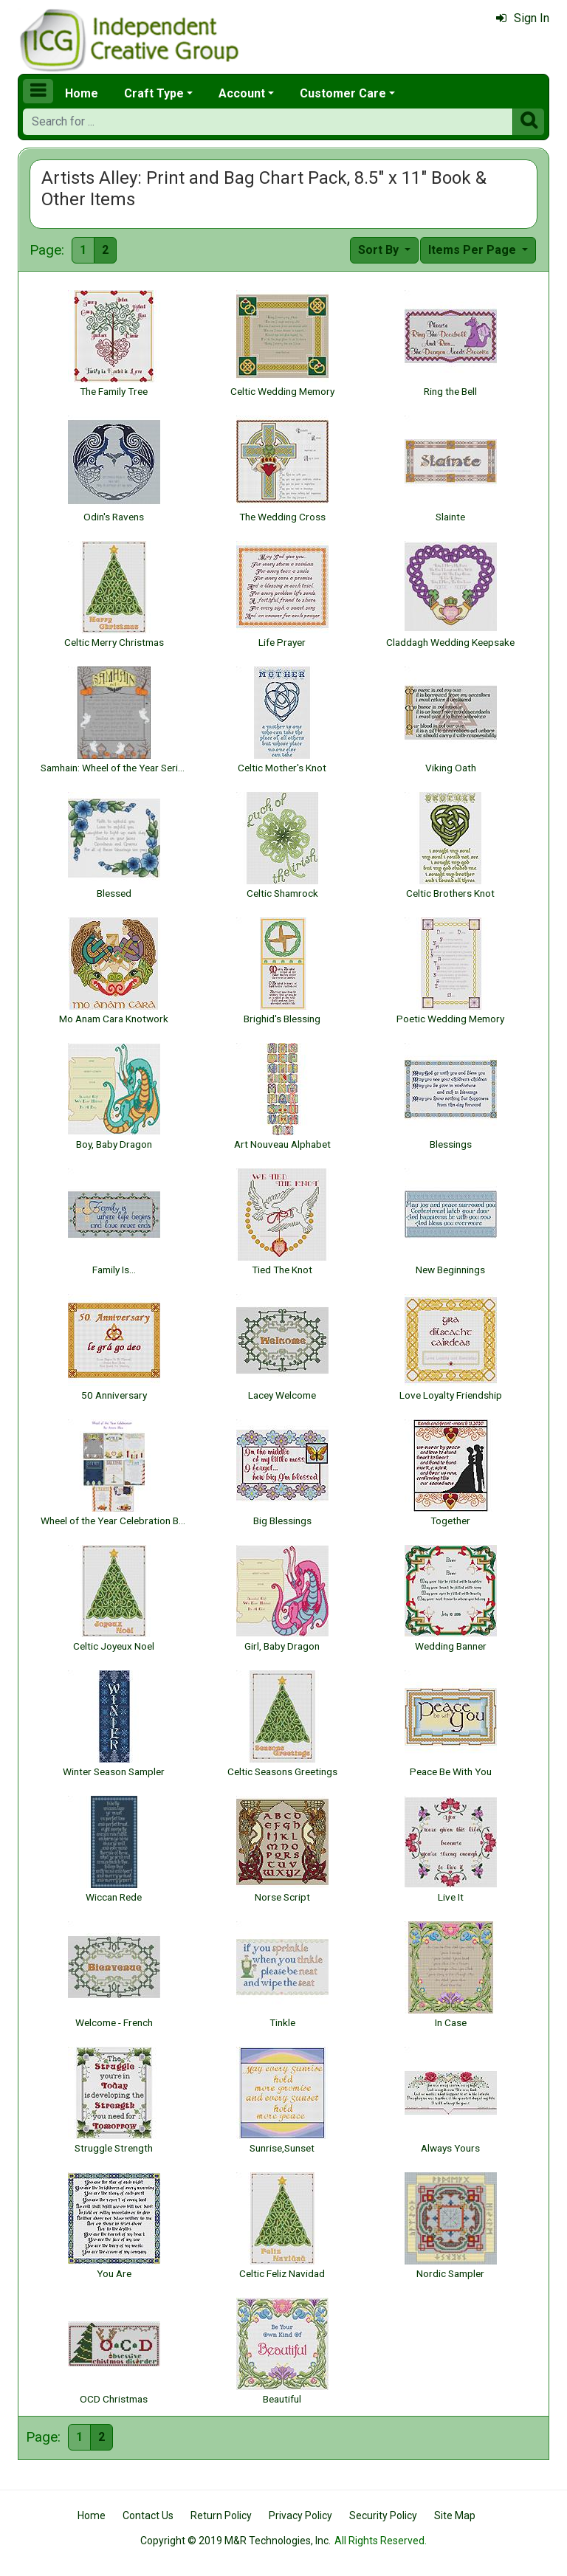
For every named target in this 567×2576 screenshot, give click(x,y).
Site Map (454, 2515)
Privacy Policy (300, 2515)
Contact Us (148, 2515)
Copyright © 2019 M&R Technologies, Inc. (235, 2540)
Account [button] (242, 93)
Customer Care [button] (343, 93)
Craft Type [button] (154, 93)
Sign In (522, 18)
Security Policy (383, 2515)
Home (81, 93)
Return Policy (221, 2515)
